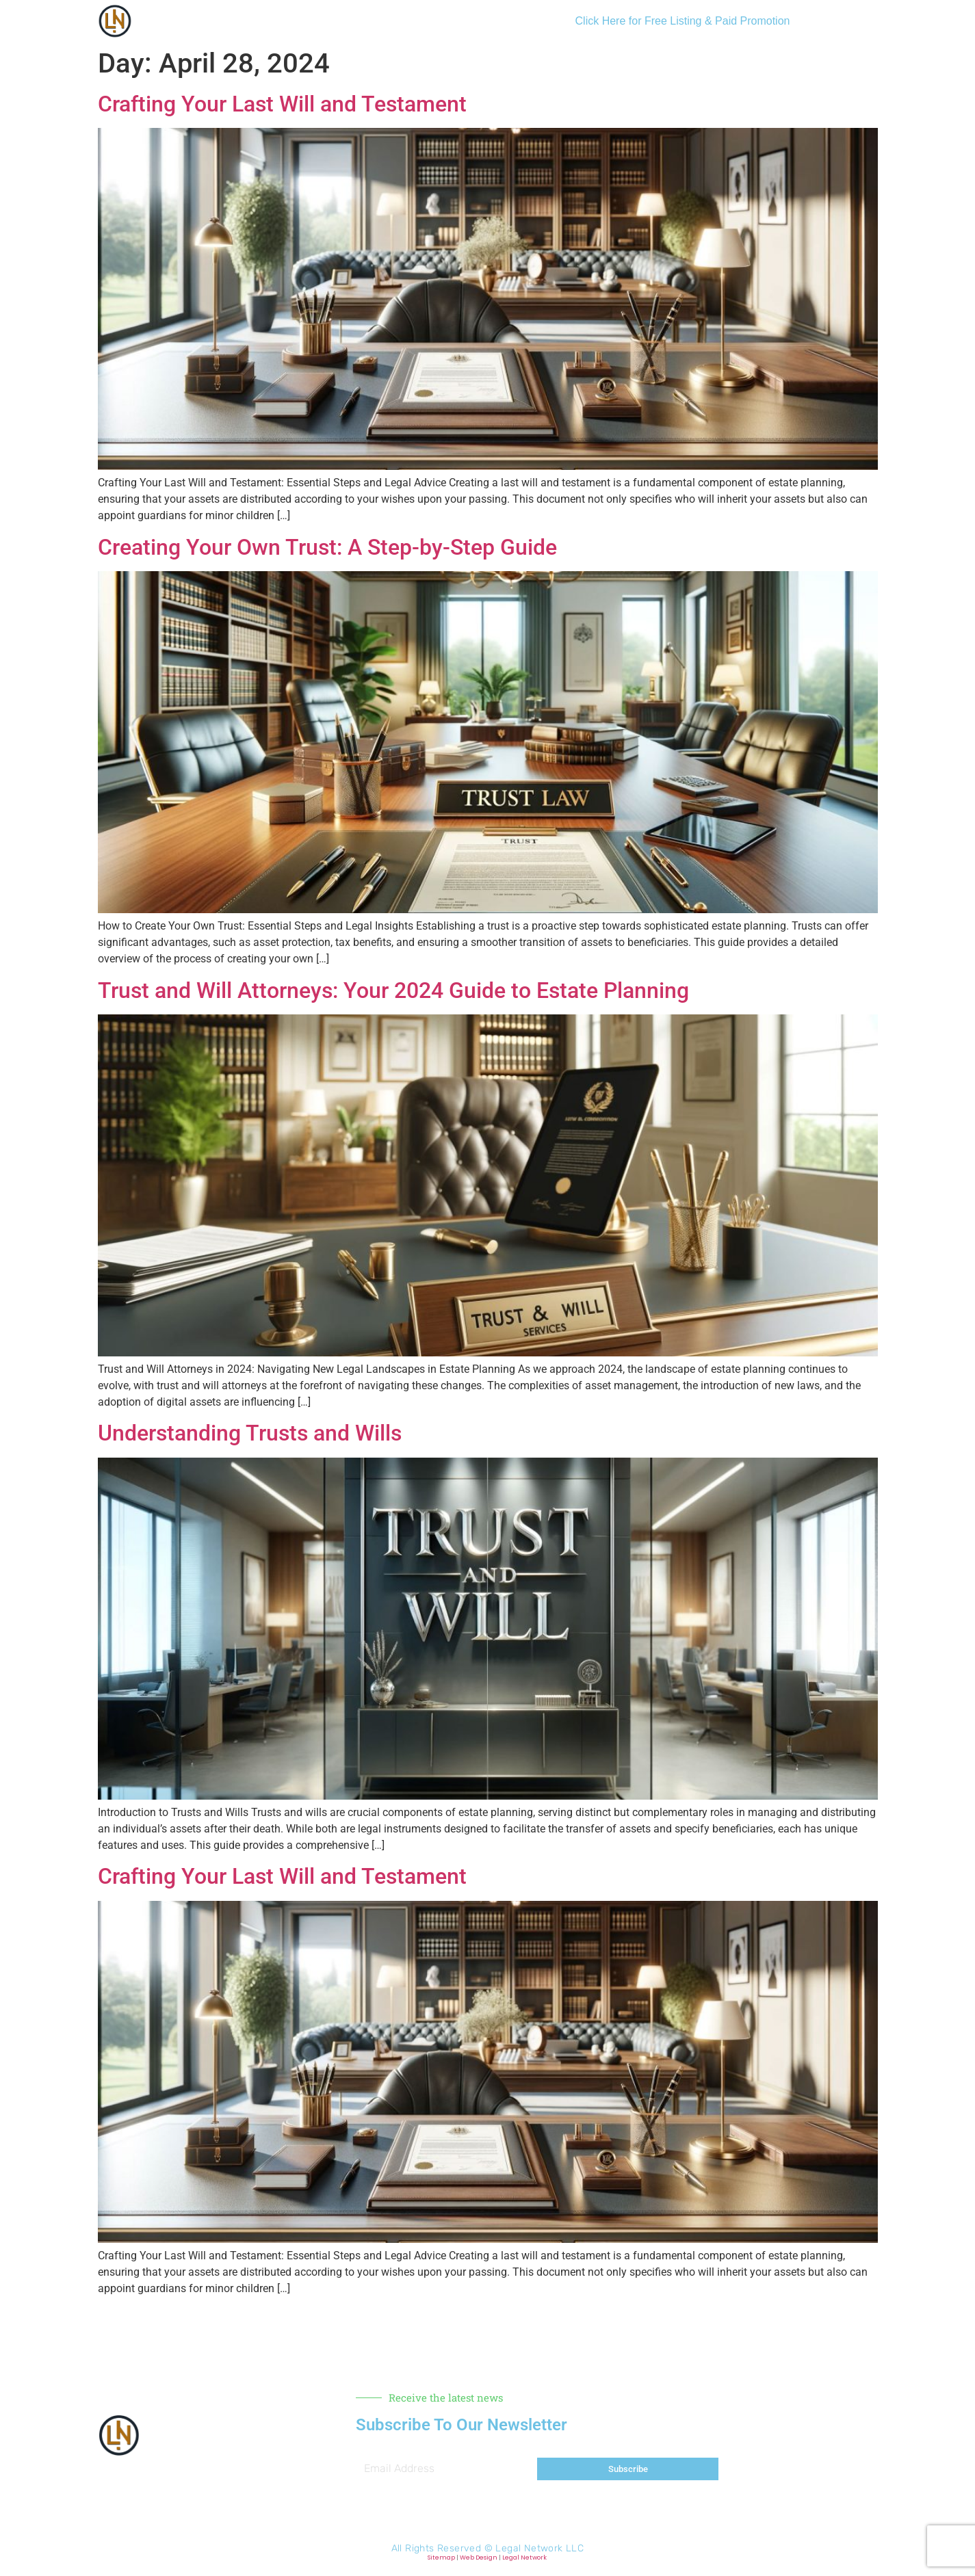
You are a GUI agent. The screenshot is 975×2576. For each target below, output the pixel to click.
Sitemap (441, 2557)
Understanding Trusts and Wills (250, 1433)
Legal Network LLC (539, 2548)
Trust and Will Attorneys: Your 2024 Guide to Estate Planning (393, 990)
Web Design (478, 2557)
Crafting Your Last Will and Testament (282, 104)
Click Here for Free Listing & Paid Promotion (682, 21)
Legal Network (524, 2557)
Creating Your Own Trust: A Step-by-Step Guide (327, 547)
